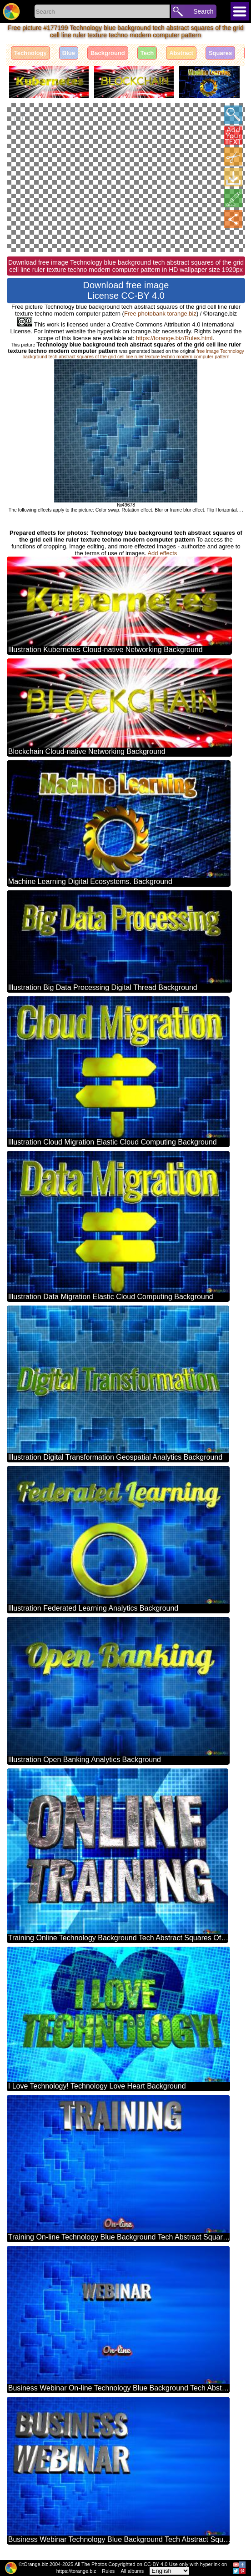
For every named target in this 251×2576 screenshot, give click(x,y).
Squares (220, 53)
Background (107, 53)
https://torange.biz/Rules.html (174, 338)
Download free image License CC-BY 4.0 (126, 290)
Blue (68, 53)
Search (203, 11)
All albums (132, 2571)
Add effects (162, 553)
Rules (108, 2571)
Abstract (181, 53)
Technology (30, 53)
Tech (147, 53)
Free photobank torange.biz (160, 313)
